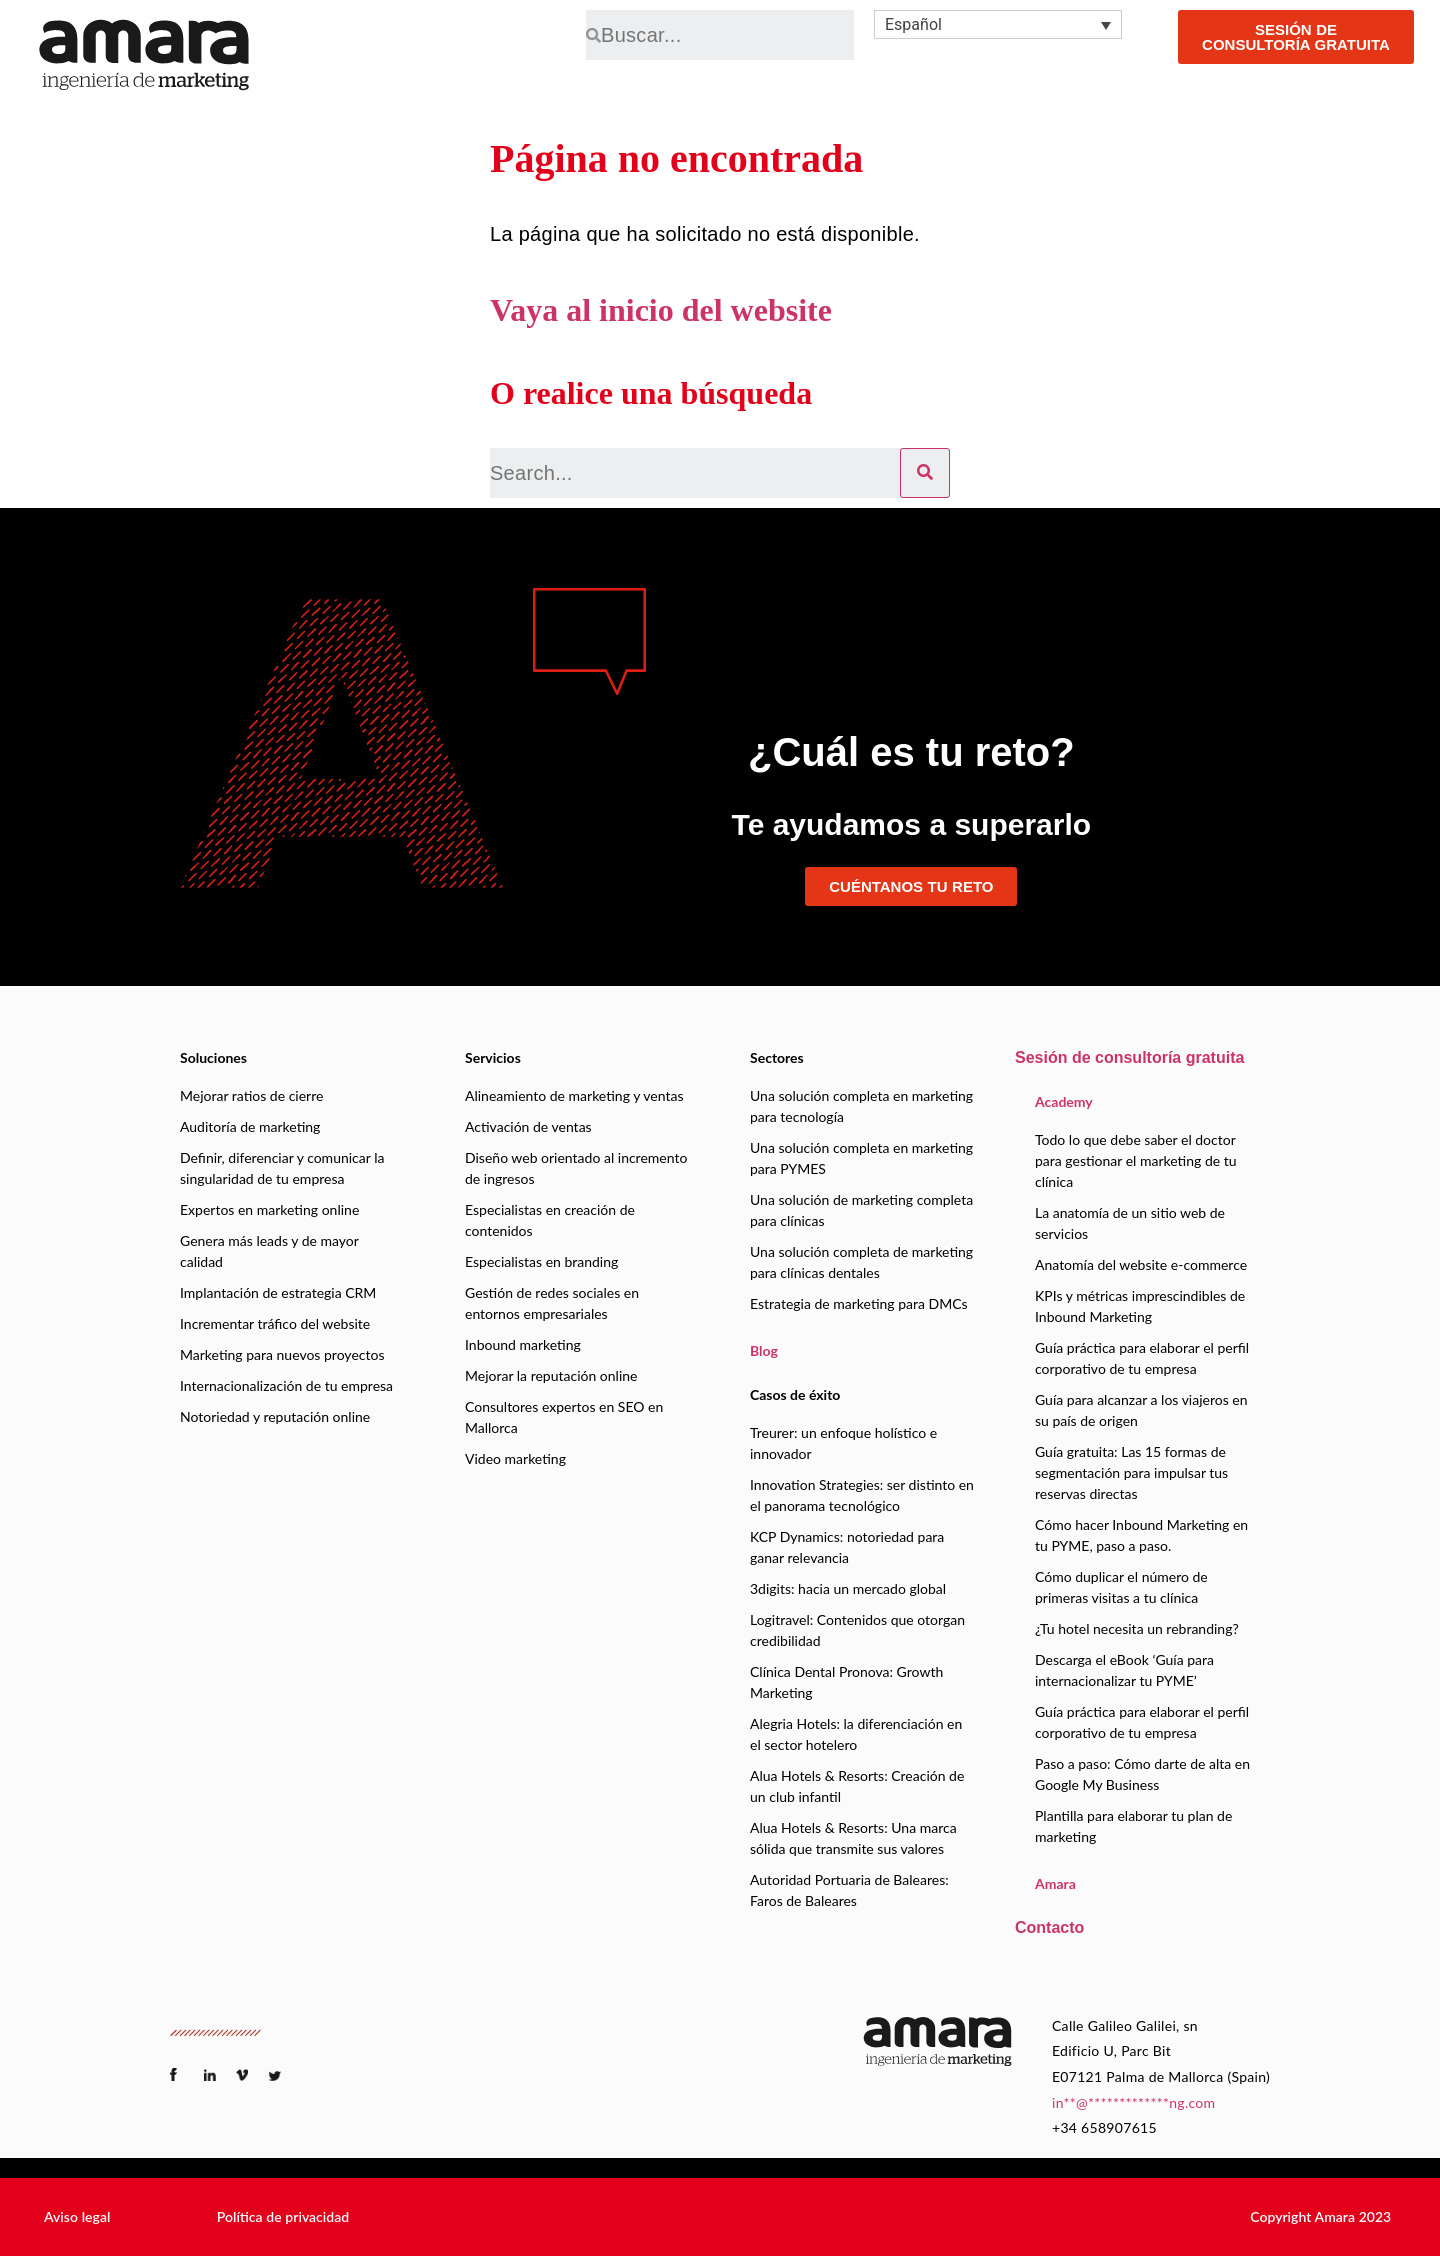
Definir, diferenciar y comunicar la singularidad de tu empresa (282, 1168)
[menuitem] (998, 24)
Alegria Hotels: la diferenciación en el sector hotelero (856, 1734)
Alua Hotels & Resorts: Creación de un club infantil (857, 1786)
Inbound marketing (523, 1344)
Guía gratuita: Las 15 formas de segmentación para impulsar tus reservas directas (1131, 1472)
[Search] (925, 473)
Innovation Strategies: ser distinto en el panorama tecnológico (862, 1495)
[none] (998, 24)
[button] (77, 2217)
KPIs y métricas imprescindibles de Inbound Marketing (1140, 1306)
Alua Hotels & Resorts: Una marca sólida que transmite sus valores (853, 1838)
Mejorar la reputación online (551, 1375)
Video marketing (515, 1458)
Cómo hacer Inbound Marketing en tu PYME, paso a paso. (1141, 1535)
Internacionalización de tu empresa (286, 1385)
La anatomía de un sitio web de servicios (1130, 1223)
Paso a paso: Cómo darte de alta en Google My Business (1142, 1774)
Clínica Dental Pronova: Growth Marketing (846, 1682)
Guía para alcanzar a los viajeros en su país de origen (1141, 1410)
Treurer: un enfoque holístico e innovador (843, 1443)
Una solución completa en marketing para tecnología (861, 1106)
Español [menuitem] (913, 24)
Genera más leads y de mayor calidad (269, 1251)
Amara (1055, 1883)
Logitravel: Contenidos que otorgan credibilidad (857, 1630)
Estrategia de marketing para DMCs (859, 1303)
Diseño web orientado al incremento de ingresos (576, 1168)
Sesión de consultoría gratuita (1129, 1057)
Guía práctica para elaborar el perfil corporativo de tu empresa (1142, 1358)
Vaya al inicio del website (661, 310)
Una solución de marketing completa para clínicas (861, 1210)
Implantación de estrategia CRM (278, 1292)
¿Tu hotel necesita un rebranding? (1137, 1628)
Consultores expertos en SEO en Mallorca (564, 1417)
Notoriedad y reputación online (275, 1416)
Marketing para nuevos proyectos (282, 1354)
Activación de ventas (528, 1126)
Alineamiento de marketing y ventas (574, 1095)
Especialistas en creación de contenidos (550, 1220)
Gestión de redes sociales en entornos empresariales (552, 1303)
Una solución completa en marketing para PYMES (861, 1158)
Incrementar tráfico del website (275, 1323)
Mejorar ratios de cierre (251, 1095)
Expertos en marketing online (269, 1209)
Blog (764, 1350)
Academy (1064, 1101)
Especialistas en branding (541, 1261)
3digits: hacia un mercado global (848, 1588)
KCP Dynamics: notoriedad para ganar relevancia (847, 1547)
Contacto (1049, 1927)
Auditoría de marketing (250, 1126)
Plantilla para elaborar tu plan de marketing (1133, 1826)
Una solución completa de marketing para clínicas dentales (861, 1262)
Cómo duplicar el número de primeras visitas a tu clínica (1121, 1587)
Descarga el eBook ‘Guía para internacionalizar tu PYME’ (1124, 1670)
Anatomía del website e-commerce (1141, 1264)
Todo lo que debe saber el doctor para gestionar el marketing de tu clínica (1136, 1160)
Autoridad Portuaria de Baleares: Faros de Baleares (849, 1890)
